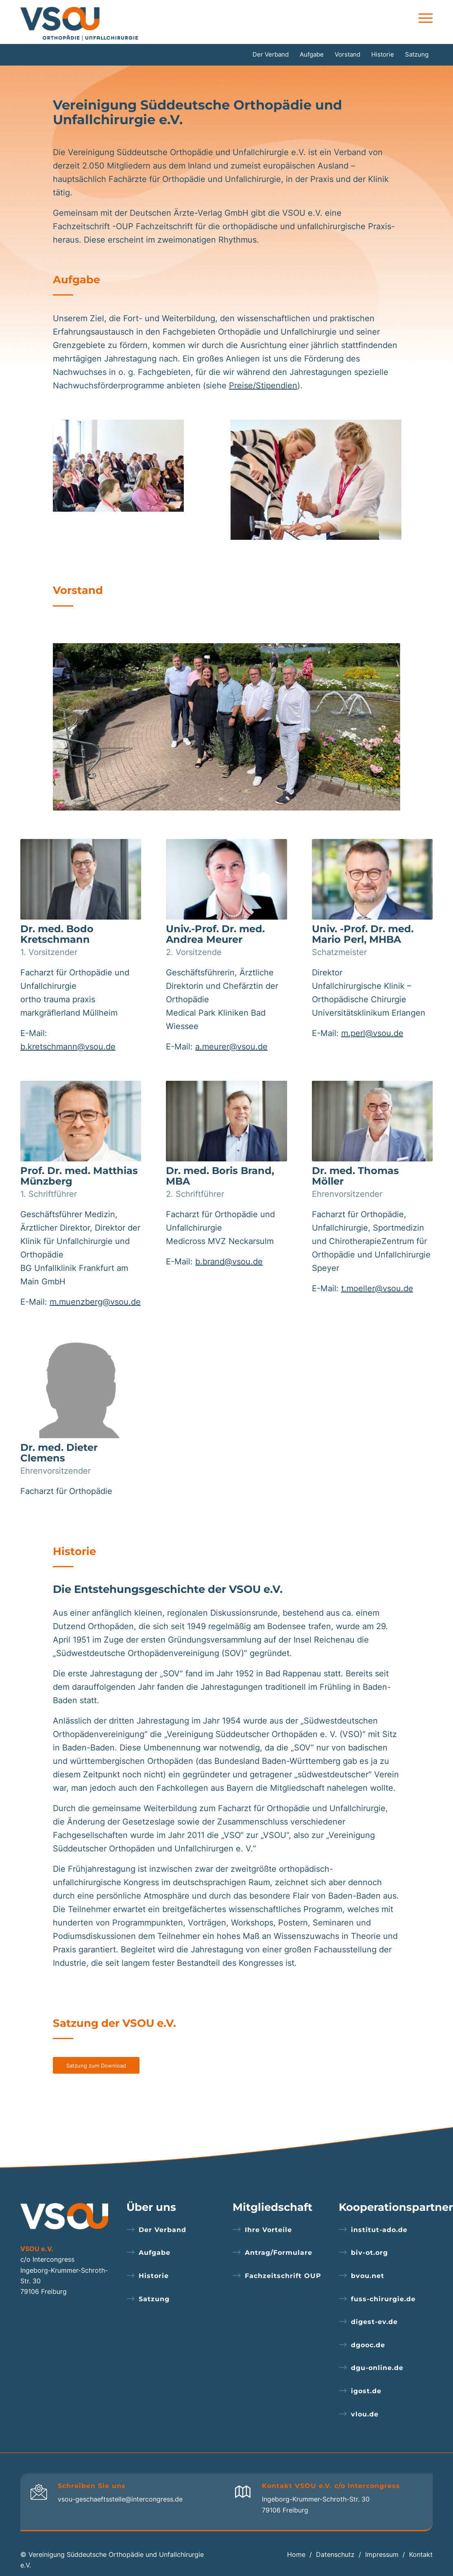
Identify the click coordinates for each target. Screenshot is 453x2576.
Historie (154, 2276)
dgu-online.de (377, 2368)
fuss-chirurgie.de (383, 2299)
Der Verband (162, 2230)
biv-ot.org (369, 2252)
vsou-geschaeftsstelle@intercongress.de (120, 2499)
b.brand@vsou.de (229, 1261)
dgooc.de (368, 2345)
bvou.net (367, 2276)
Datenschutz (335, 2554)
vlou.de (365, 2414)
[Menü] (423, 18)
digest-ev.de (374, 2322)
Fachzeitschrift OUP (283, 2276)
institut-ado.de (379, 2230)
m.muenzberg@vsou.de (95, 1302)
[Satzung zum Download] (96, 2065)
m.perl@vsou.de (372, 1033)
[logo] (81, 21)
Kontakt (421, 2554)
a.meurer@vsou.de (231, 1046)
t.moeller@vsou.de (377, 1288)
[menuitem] (423, 18)
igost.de (366, 2391)
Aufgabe (154, 2252)
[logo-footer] (64, 2216)
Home (296, 2554)
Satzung (154, 2299)
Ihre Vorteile (268, 2230)
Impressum (382, 2554)
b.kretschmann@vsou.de (67, 1046)
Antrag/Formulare (278, 2252)
